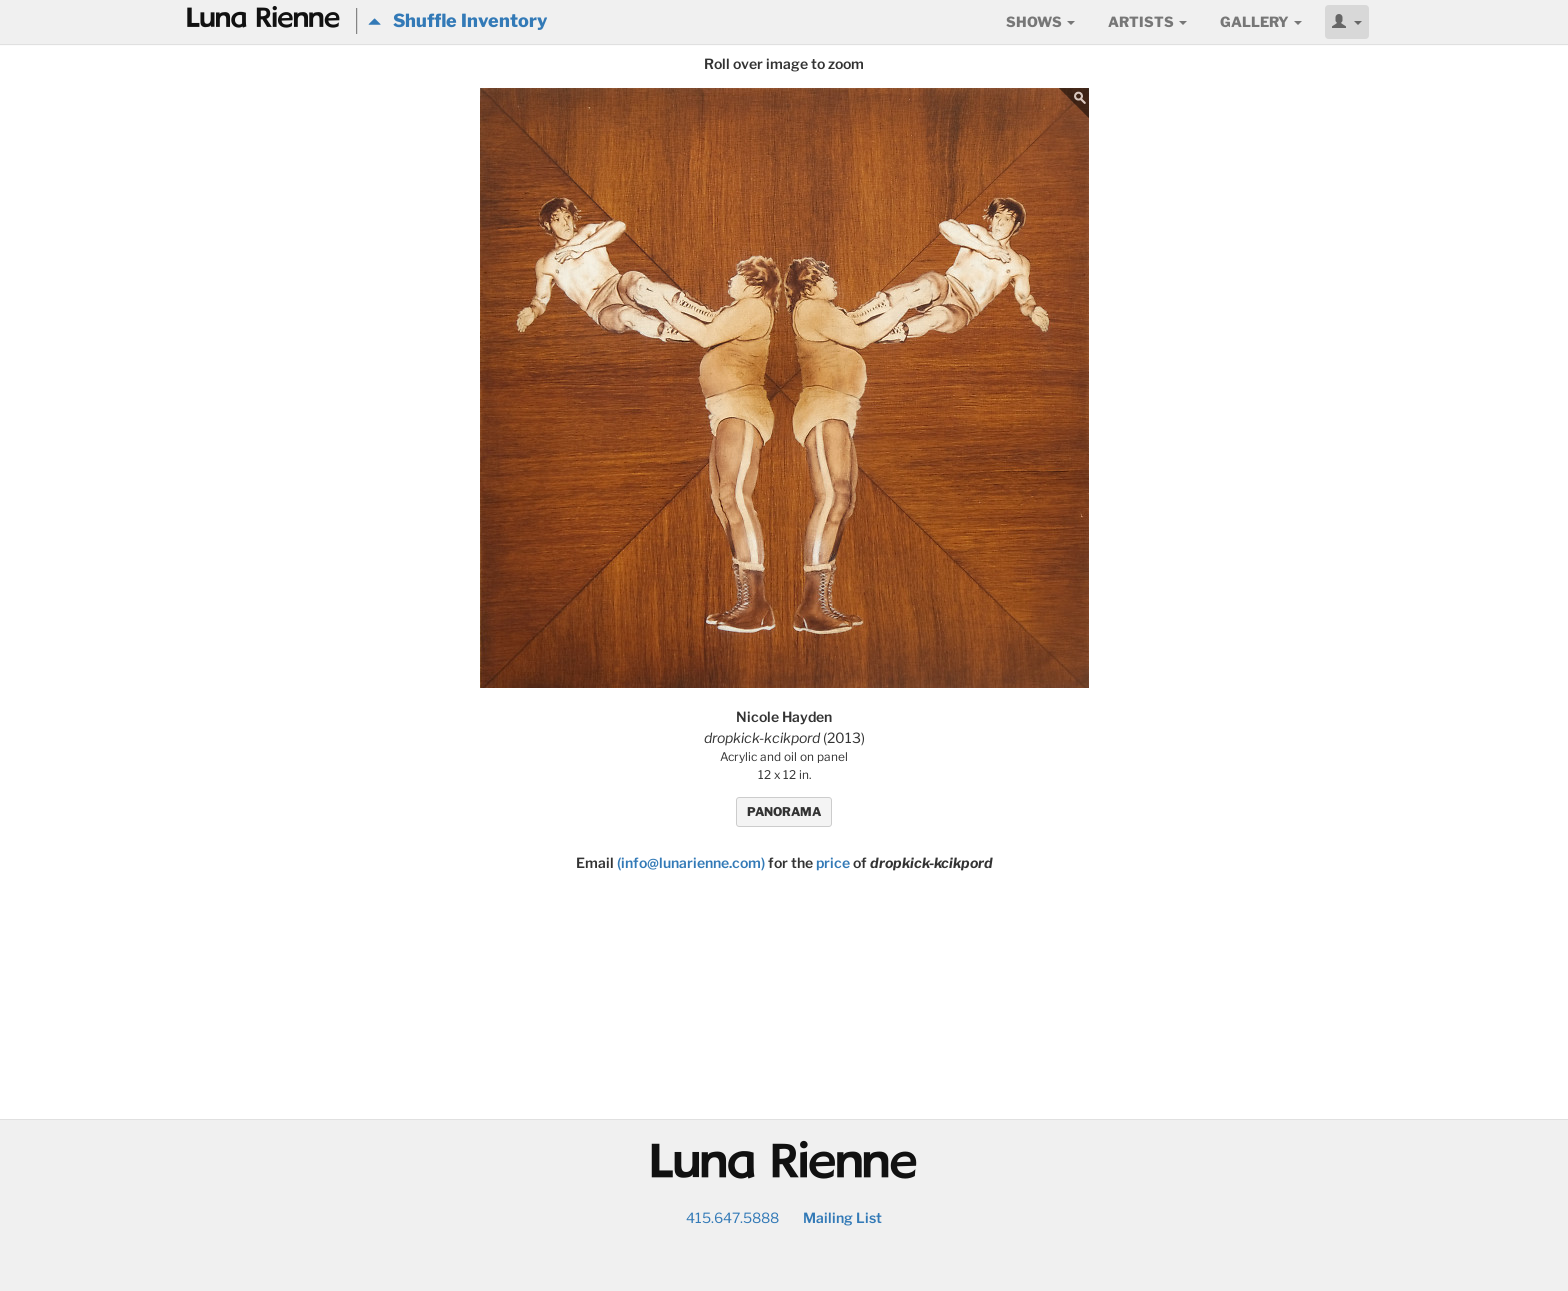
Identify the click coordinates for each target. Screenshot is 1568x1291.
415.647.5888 (732, 1217)
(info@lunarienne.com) (691, 862)
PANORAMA (784, 811)
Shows (1040, 21)
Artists (1147, 21)
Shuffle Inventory (457, 20)
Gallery (1261, 21)
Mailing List (842, 1217)
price (833, 862)
